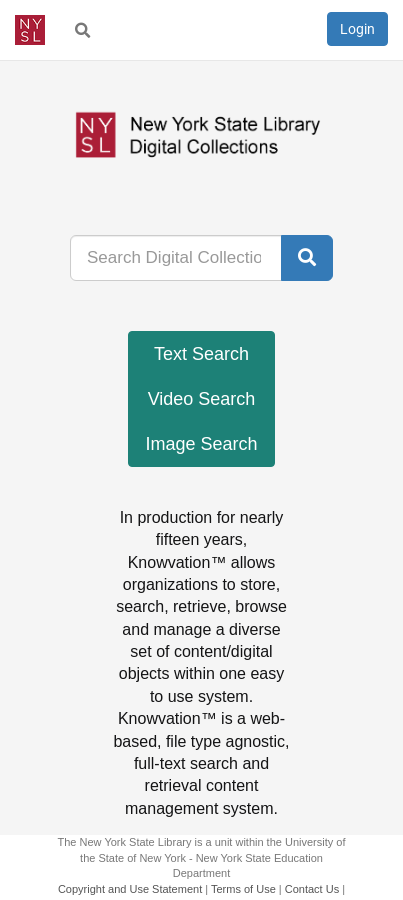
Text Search (201, 354)
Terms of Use (243, 889)
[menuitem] (83, 30)
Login (357, 29)
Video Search (202, 399)
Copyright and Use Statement (130, 889)
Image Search (201, 444)
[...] (176, 258)
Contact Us (312, 889)
